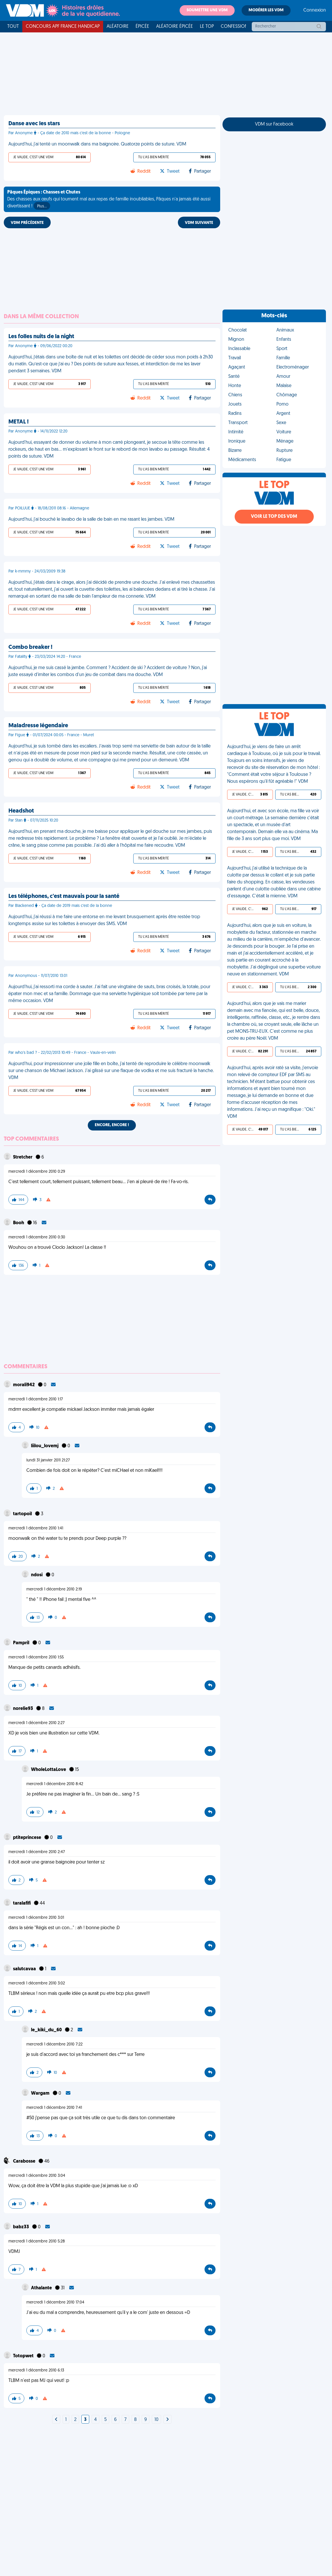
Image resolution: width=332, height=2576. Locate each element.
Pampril (21, 1643)
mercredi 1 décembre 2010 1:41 (35, 1528)
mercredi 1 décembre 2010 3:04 (36, 2176)
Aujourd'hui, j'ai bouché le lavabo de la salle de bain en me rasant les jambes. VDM (91, 519)
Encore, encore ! (112, 1125)
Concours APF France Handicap (63, 26)
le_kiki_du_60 (47, 2030)
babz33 (21, 2227)
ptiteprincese (27, 1837)
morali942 (24, 1385)
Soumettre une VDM (207, 10)
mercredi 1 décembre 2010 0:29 (36, 1172)
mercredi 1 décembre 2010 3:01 (36, 1918)
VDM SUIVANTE (199, 223)
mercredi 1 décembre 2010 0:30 (36, 1237)
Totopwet (23, 2356)
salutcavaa (25, 1969)
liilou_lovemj (45, 1446)
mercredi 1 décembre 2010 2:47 (36, 1852)
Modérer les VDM (266, 10)
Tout (13, 26)
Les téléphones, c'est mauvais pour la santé (63, 896)
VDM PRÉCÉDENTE (27, 223)
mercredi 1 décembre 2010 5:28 (36, 2241)
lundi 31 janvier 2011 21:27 (48, 1460)
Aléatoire (118, 26)
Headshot (21, 811)
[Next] (56, 2419)
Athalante (42, 2288)
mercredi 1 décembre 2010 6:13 (36, 2370)
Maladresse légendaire (38, 726)
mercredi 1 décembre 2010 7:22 (54, 2044)
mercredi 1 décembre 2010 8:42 (54, 1784)
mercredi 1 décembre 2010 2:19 (54, 1589)
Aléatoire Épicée (174, 26)
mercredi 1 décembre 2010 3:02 (36, 1983)
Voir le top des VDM (274, 516)
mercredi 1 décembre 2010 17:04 (55, 2302)
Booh (19, 1223)
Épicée (142, 26)
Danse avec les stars (34, 124)
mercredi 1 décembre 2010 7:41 (54, 2108)
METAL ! (18, 422)
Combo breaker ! (30, 647)
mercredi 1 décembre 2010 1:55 (36, 1657)
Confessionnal (238, 26)
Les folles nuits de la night (41, 337)
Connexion (314, 10)
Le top (207, 26)
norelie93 (23, 1708)
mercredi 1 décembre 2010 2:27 (36, 1723)
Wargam (40, 2093)
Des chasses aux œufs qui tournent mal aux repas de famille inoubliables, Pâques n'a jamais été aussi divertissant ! (108, 200)
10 (156, 2419)
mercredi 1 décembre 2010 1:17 (35, 1399)
